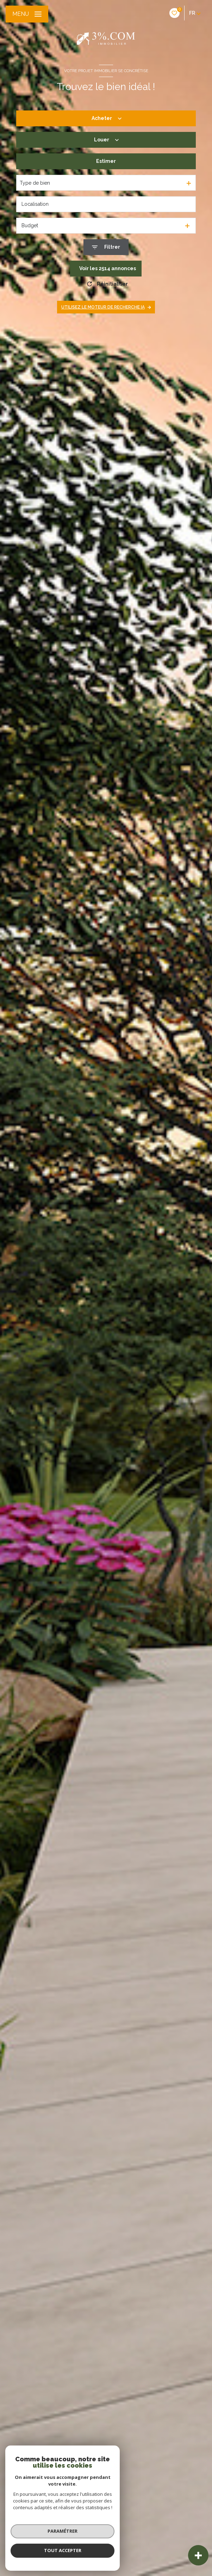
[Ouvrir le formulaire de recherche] (106, 247)
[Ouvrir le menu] (27, 14)
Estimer (106, 161)
